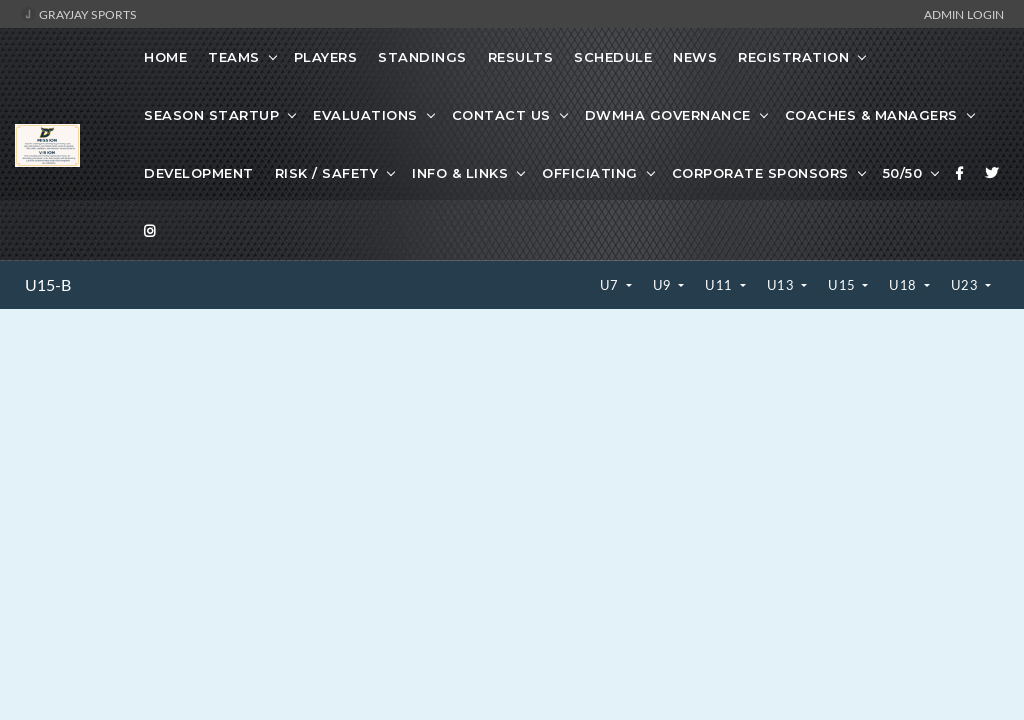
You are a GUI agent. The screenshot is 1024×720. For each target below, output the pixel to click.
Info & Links (460, 173)
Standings (422, 57)
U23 (966, 285)
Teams (234, 57)
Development (199, 173)
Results (521, 57)
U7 (611, 285)
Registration (793, 57)
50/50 (903, 173)
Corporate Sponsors (760, 173)
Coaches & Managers (871, 115)
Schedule (613, 57)
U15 (843, 285)
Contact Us (501, 115)
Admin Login (964, 14)
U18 (904, 285)
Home (165, 57)
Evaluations (365, 115)
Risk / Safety (327, 173)
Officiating (590, 173)
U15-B (48, 285)
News (695, 57)
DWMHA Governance (668, 115)
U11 (720, 285)
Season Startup (211, 115)
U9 (664, 285)
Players (326, 57)
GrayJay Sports (78, 14)
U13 (782, 285)
